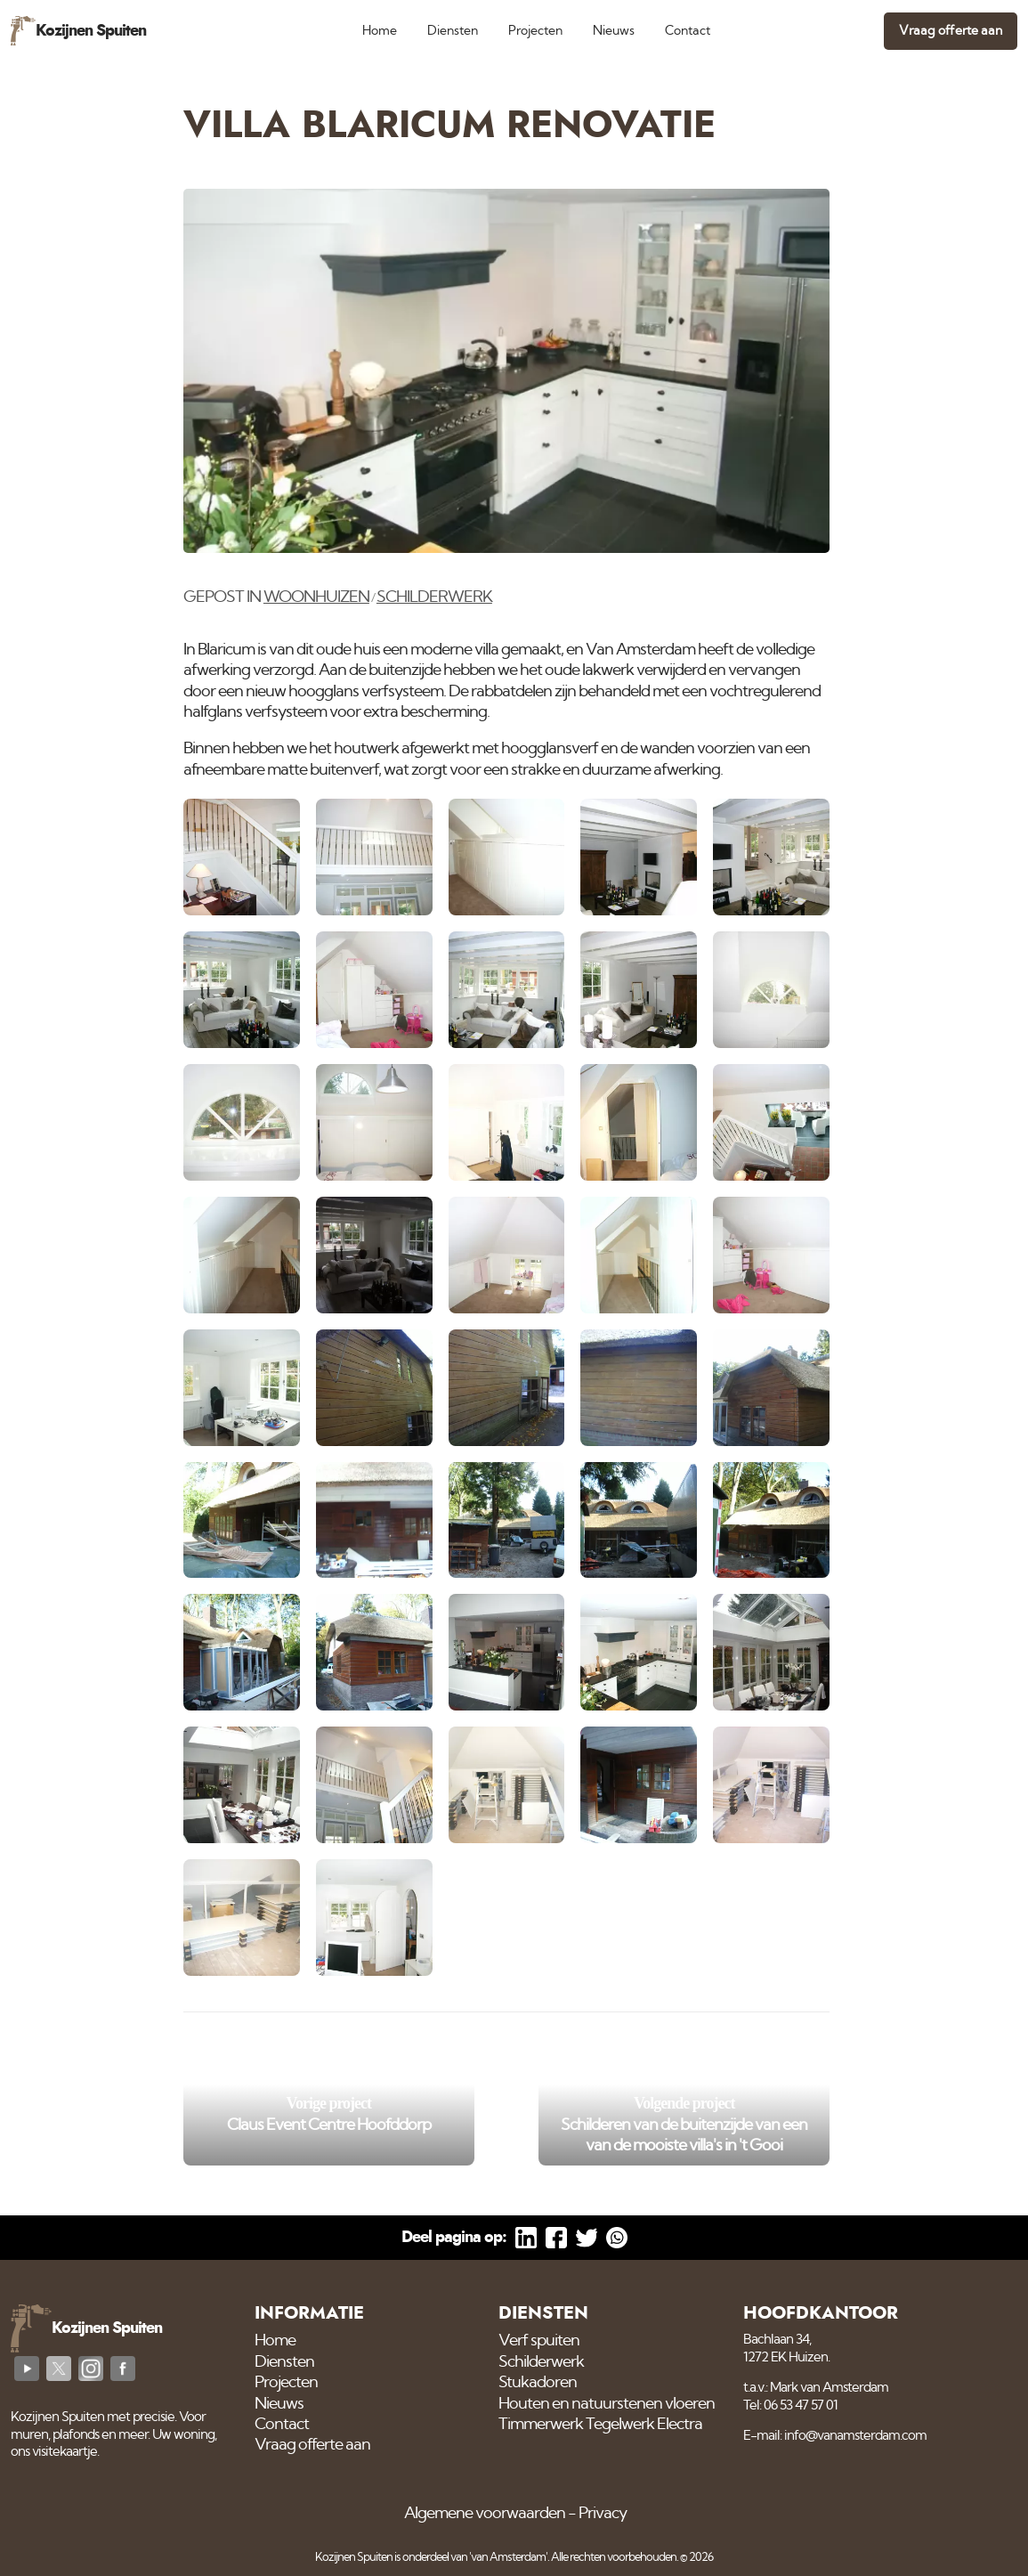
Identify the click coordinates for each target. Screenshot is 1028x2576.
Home (379, 30)
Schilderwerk (434, 597)
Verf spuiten (538, 2341)
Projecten (535, 30)
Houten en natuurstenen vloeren (606, 2404)
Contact (687, 30)
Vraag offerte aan (950, 30)
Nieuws (614, 30)
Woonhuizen (316, 597)
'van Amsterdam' (508, 2558)
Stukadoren (537, 2383)
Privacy (603, 2514)
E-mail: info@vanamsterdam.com (835, 2435)
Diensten (452, 30)
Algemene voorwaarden (484, 2514)
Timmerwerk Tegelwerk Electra (600, 2425)
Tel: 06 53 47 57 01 (790, 2405)
